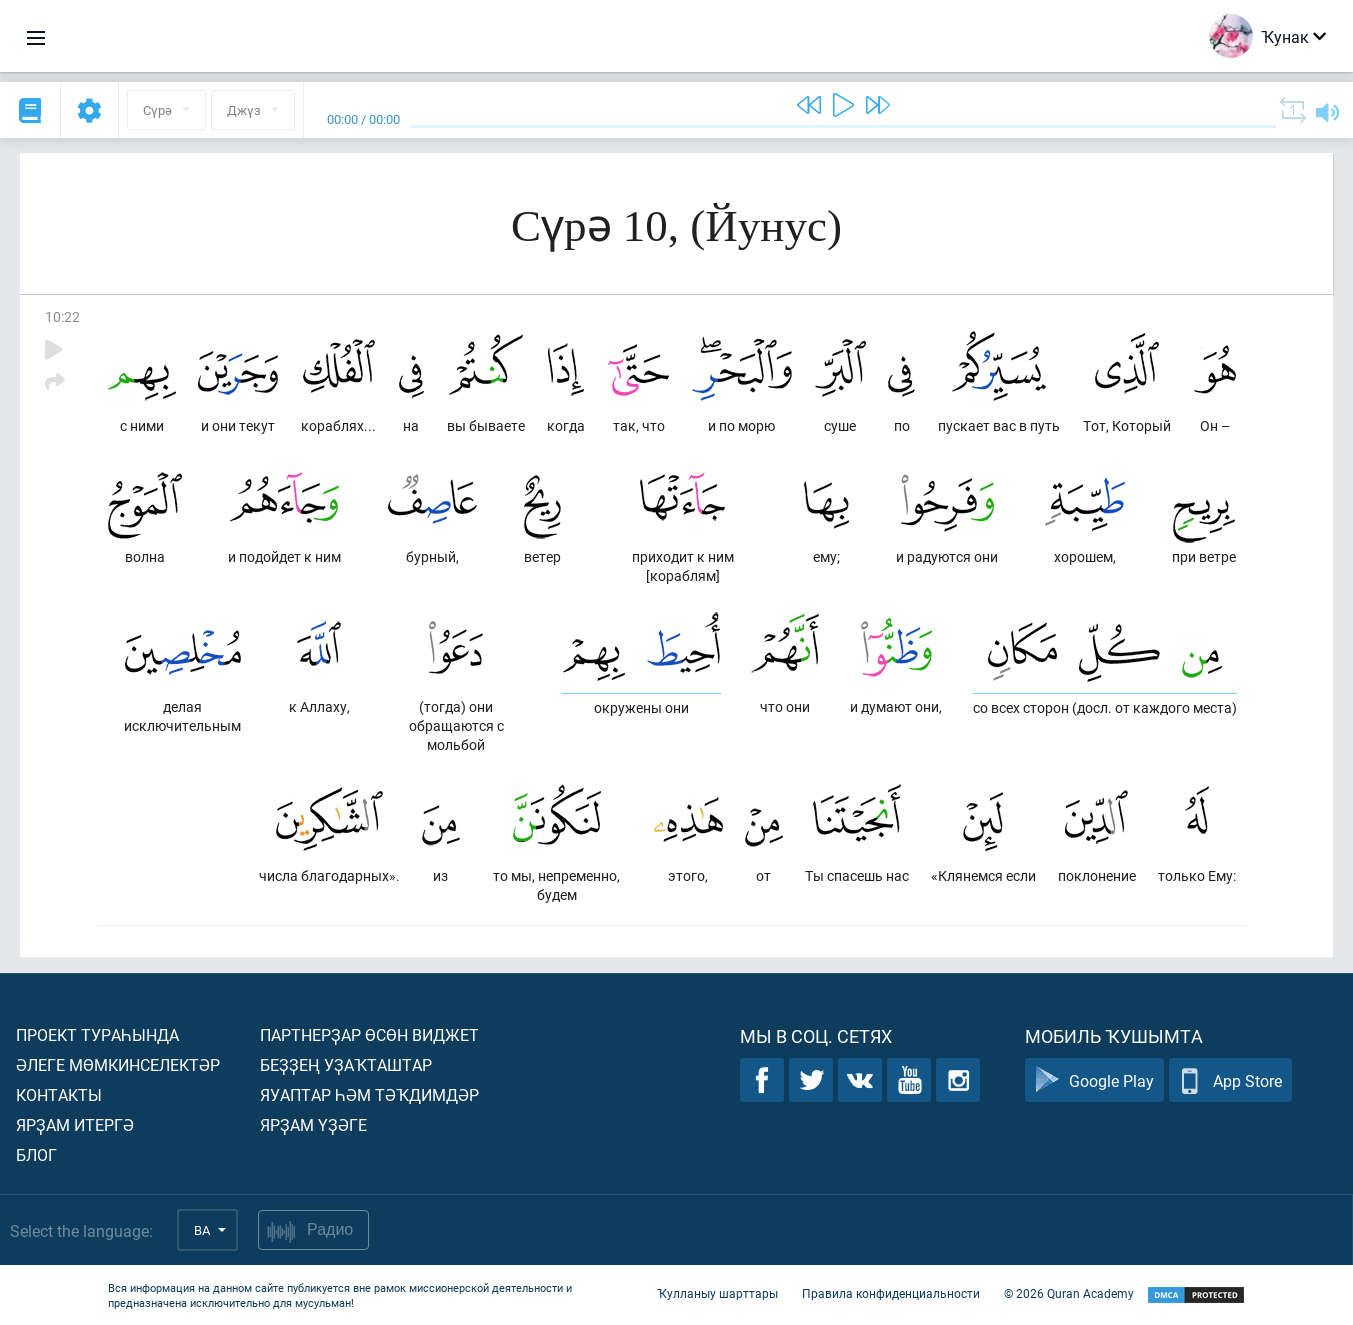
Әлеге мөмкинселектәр (118, 1064)
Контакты (59, 1094)
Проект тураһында (97, 1034)
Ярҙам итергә (75, 1124)
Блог (36, 1154)
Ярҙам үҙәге (313, 1124)
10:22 (62, 316)
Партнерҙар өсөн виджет (369, 1034)
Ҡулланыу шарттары (717, 1293)
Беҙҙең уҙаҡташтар (346, 1064)
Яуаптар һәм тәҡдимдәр (369, 1094)
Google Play (1094, 1080)
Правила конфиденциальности (891, 1293)
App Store (1230, 1080)
